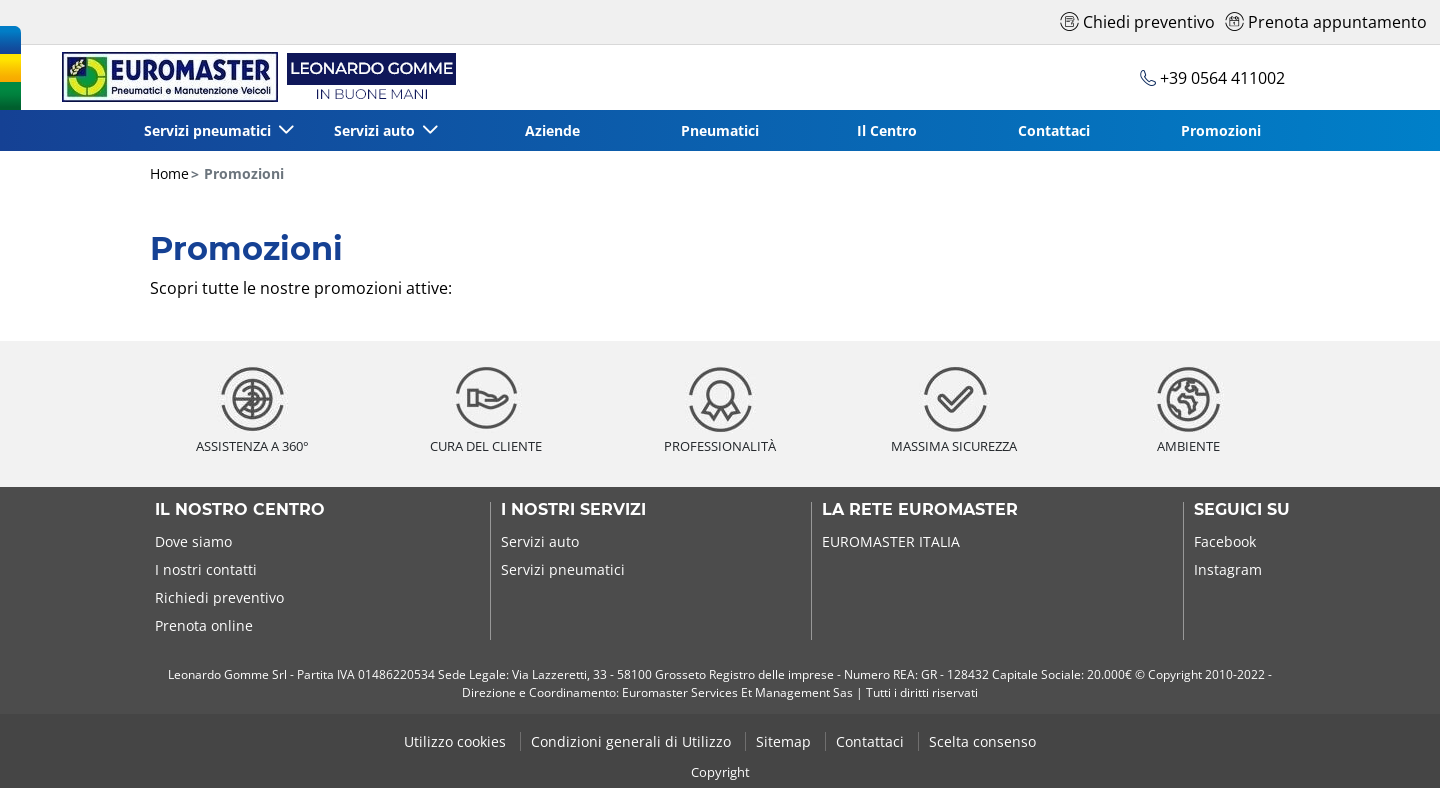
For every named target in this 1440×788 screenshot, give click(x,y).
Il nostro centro (240, 510)
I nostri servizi (573, 510)
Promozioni (1221, 130)
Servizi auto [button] (376, 130)
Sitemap (785, 741)
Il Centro (887, 130)
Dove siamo (193, 541)
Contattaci (1054, 130)
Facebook (1225, 541)
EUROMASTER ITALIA (891, 541)
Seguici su (1242, 510)
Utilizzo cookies (457, 741)
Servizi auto (540, 541)
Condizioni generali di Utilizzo (633, 741)
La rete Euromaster (920, 510)
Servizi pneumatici (563, 569)
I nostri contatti (206, 569)
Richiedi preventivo (219, 597)
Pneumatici (720, 130)
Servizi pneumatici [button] (209, 130)
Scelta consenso (982, 741)
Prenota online (204, 625)
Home (169, 173)
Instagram (1228, 569)
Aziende (552, 130)
